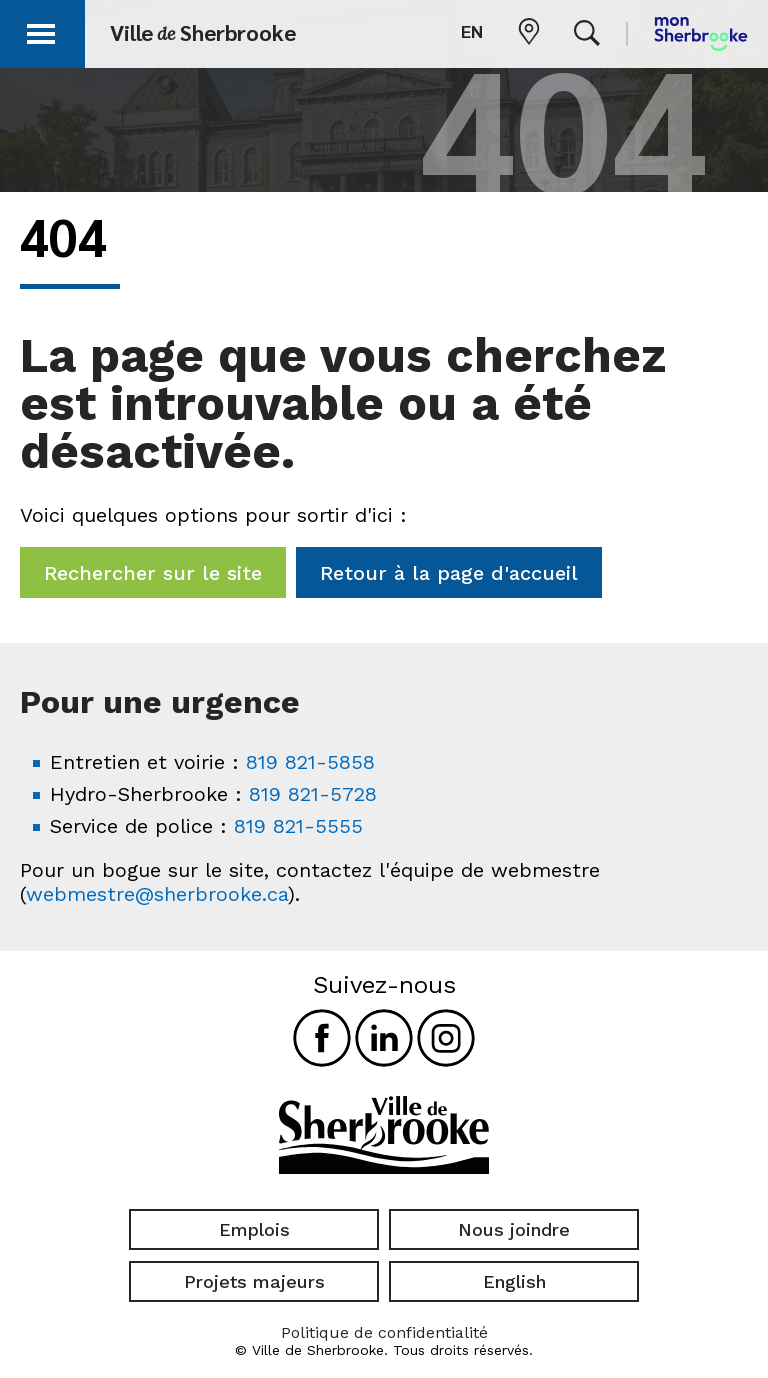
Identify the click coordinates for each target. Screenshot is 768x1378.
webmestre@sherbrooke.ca (157, 894)
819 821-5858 (310, 762)
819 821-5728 (313, 794)
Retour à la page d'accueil (449, 573)
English (514, 1281)
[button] (42, 30)
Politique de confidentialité (384, 1332)
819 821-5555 (298, 826)
